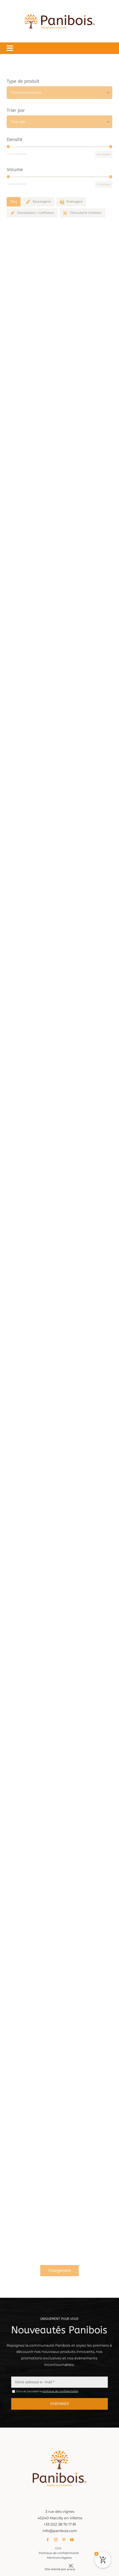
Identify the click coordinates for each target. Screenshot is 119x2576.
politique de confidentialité (60, 2393)
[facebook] (49, 2539)
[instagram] (58, 2539)
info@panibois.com (62, 2531)
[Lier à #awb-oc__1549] (10, 48)
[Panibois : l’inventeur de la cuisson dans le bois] (59, 6)
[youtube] (74, 2539)
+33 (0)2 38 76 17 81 (61, 2524)
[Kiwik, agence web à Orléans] (73, 2566)
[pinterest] (66, 2539)
